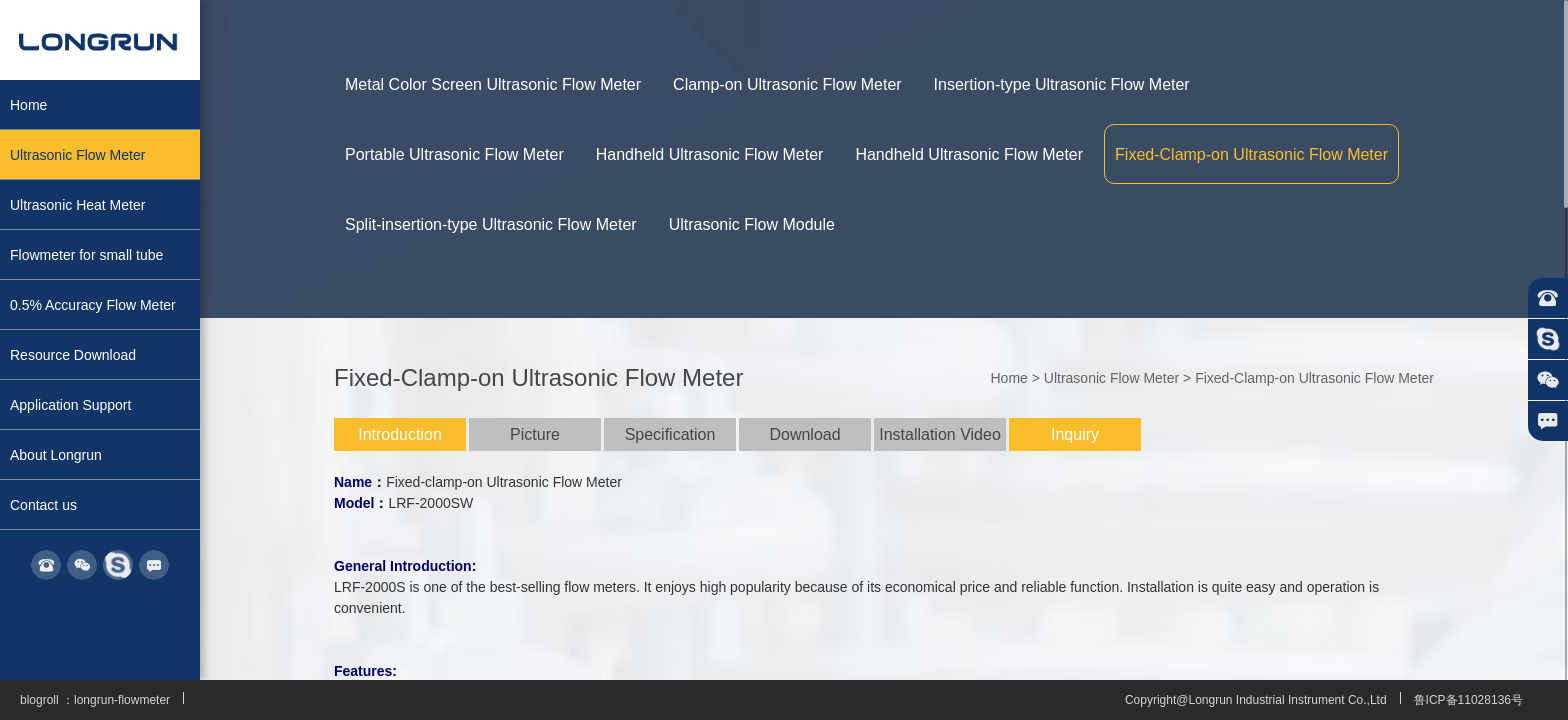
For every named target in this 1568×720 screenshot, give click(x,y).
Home (1008, 378)
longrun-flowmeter (122, 700)
